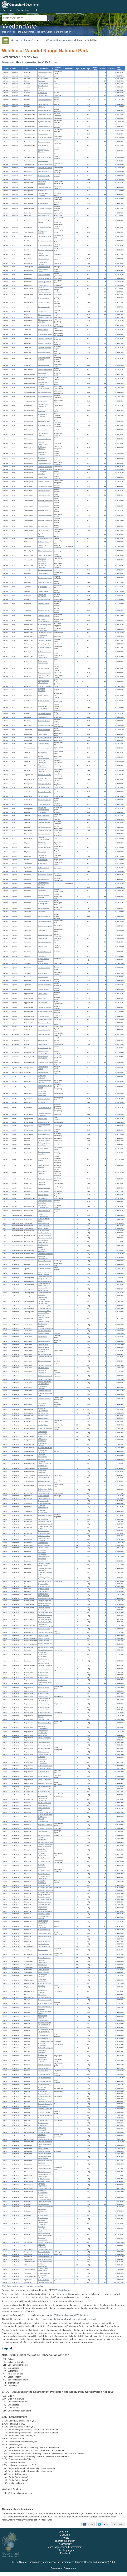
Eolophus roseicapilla (45, 686)
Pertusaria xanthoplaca (42, 1250)
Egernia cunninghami (45, 926)
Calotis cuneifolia (43, 1333)
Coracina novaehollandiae (43, 387)
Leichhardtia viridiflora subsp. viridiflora (45, 1273)
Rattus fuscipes (43, 104)
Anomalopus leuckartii (45, 874)
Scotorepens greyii (44, 142)
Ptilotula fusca (42, 477)
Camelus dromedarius (45, 72)
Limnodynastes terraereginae (43, 1057)
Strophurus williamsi (44, 1023)
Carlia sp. (41, 887)
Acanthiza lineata (43, 506)
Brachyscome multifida (45, 1328)
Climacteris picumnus (45, 555)
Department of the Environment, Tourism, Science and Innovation (36, 32)
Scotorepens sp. (43, 145)
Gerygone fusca (43, 526)
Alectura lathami (43, 834)
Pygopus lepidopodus (45, 1011)
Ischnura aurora (43, 1198)
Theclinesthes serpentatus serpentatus (42, 1093)
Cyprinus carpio (43, 1072)
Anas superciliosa (44, 815)
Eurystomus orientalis (45, 570)
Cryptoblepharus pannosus (43, 896)
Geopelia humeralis (44, 792)
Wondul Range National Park (64, 40)
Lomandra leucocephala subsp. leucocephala (44, 1301)
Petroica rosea (43, 285)
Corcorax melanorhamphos (43, 289)
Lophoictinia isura (44, 743)
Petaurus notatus (43, 215)
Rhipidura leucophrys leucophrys (45, 321)
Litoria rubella (42, 1044)
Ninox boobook (43, 591)
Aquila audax (42, 734)
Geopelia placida (43, 796)
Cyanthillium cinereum (45, 1356)
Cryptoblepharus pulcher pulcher (43, 903)
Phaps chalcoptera (44, 804)
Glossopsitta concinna (45, 632)
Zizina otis (41, 1102)
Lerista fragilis (42, 930)
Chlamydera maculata (45, 551)
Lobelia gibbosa (43, 1425)
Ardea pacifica (42, 752)
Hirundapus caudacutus (42, 770)
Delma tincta (42, 998)
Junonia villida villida (44, 1130)
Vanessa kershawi (44, 1134)
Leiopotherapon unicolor (43, 1068)
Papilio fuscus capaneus (42, 1172)
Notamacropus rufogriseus (43, 194)
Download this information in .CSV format (30, 62)
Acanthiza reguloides (45, 515)
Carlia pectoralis (43, 879)
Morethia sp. (42, 956)
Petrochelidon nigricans (42, 263)
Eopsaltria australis (44, 274)
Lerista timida (42, 938)
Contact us (23, 10)
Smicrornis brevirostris (45, 538)
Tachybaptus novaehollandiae (43, 809)
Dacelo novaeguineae (45, 578)
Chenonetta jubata (44, 822)
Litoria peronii (42, 1040)
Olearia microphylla (44, 1365)
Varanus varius (43, 977)
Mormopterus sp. (43, 179)
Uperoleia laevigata (44, 1048)
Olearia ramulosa (43, 1368)
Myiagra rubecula (43, 302)
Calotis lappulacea (44, 1341)
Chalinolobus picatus (44, 118)
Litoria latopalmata (44, 1034)
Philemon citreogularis (45, 467)
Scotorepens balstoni (45, 137)
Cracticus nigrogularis (45, 338)
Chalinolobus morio (44, 114)
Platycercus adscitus (44, 647)
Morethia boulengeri (44, 952)
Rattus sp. (41, 107)
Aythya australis (43, 819)
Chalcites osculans (44, 615)
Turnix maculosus (44, 700)
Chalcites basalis (43, 603)
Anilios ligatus (42, 863)
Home (14, 40)
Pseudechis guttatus (44, 847)
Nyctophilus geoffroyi (45, 126)
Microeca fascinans (44, 278)
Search (51, 18)
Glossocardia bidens (44, 1361)
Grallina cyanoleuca (44, 294)
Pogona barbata (43, 989)
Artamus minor (43, 329)
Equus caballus (43, 78)
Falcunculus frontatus (45, 369)
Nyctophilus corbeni (44, 121)
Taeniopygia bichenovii (45, 250)
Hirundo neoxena (43, 259)
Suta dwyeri (42, 852)
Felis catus (41, 81)
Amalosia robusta (43, 1016)
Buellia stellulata (43, 1223)
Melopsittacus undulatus (42, 636)
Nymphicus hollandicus (42, 690)
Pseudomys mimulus (44, 100)
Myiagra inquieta (43, 298)
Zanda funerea (43, 695)
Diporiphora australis (44, 984)
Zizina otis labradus (44, 1107)
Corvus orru (42, 311)
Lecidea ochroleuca (44, 1233)
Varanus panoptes (44, 967)
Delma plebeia (42, 993)
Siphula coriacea (43, 1230)
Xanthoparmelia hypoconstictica (43, 1241)
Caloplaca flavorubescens (43, 1257)
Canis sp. (41, 90)
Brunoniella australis (44, 1261)
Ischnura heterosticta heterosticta (45, 1202)
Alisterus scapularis (44, 624)
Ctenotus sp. (42, 911)
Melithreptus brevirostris (42, 453)
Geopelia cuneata (44, 787)
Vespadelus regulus (44, 157)
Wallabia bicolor (43, 203)
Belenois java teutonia (45, 1138)
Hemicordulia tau (43, 1191)
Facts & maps (32, 40)
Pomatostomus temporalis (43, 410)
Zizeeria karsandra (44, 1098)
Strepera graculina (44, 352)
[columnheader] (6, 68)
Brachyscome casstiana (42, 1325)
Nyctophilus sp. (43, 134)
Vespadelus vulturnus (45, 168)
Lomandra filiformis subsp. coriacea (44, 1284)
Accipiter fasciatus (44, 729)
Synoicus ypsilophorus (45, 830)
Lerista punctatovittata (45, 935)
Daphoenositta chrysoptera (43, 405)
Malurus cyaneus (43, 542)
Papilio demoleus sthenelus (43, 1166)
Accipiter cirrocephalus (45, 725)
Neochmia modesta (44, 236)
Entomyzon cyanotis (44, 425)
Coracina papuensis (44, 392)
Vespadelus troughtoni (45, 164)
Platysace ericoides (44, 1268)
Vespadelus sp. (43, 161)
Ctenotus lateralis (43, 908)
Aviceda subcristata (44, 737)
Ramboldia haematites (45, 1254)
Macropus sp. (42, 190)
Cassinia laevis (43, 1344)
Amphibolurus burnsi (44, 980)
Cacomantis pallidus (44, 599)
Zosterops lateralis (44, 267)
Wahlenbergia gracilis (45, 1428)
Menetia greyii (42, 946)
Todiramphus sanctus (45, 582)
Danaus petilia (42, 1119)
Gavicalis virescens (44, 430)
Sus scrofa (41, 76)
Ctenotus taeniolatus (44, 921)
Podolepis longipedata (45, 1376)
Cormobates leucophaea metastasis (42, 565)
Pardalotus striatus (44, 490)
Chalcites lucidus (43, 610)
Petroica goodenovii (44, 281)
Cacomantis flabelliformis (42, 596)
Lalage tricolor (42, 401)
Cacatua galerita (43, 668)
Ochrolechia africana (44, 1235)
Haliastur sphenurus (44, 740)
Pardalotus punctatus (45, 486)
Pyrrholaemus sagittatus (42, 535)
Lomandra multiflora (44, 1308)
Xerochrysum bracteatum (42, 1404)
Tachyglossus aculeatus (42, 232)
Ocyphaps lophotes (44, 799)
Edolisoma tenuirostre (45, 396)
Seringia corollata (43, 1415)
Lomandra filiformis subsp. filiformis (44, 1289)
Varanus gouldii (43, 963)
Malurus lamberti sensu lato (43, 546)
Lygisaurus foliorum (44, 942)
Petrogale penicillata (44, 198)
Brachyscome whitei (44, 1330)
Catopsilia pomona (44, 1140)
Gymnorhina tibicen (44, 347)
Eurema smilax (43, 1148)
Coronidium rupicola (44, 1354)
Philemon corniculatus (45, 469)
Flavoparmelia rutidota (45, 1238)
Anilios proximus (43, 867)
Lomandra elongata (44, 1281)
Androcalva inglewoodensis (43, 1409)
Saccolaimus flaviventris (42, 183)
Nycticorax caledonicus (42, 761)
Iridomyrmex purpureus (42, 1077)
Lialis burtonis (42, 1002)
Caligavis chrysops (44, 421)
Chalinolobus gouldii (44, 110)
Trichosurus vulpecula (45, 208)
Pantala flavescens (44, 1188)
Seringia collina (43, 1413)
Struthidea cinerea (44, 292)
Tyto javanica (42, 586)
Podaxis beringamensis (43, 1215)
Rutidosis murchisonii (45, 1379)
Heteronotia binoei (44, 1030)
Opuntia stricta (43, 1418)
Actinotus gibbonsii (44, 1264)
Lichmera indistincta (44, 439)
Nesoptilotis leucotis (44, 463)
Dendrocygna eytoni (44, 827)
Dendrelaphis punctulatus (42, 856)
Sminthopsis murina (44, 227)
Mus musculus (42, 95)
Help (35, 10)
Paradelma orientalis (44, 1007)
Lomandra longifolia (44, 1306)
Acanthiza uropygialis (45, 520)
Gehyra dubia (42, 1026)
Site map (7, 10)
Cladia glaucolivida (44, 1225)
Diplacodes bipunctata (45, 1179)
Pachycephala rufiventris (42, 383)
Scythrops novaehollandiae (43, 620)
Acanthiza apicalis (44, 495)
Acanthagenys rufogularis (42, 415)
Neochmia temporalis (45, 241)
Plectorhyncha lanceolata (42, 473)
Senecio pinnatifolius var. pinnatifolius (44, 1383)
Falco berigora (42, 717)
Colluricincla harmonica (42, 374)
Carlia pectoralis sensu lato (43, 883)
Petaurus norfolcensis (45, 213)
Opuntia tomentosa (44, 1421)
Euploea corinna (43, 1122)
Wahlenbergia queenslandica (43, 1433)
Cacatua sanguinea (44, 673)
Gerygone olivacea (44, 530)
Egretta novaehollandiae (43, 757)
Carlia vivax (42, 890)
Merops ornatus (43, 573)
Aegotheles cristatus (44, 775)
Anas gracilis (42, 812)
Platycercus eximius (44, 652)
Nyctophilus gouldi (44, 130)
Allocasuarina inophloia (42, 1444)
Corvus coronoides (44, 307)
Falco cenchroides (44, 720)
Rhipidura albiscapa (44, 315)
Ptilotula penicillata (44, 481)
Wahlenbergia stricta (44, 1436)
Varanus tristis (42, 973)
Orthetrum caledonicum (42, 1183)
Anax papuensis (43, 1195)
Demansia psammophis (42, 843)
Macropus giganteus (44, 187)
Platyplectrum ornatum (45, 1062)
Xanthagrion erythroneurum (43, 1206)
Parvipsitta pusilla (44, 644)
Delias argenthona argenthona (44, 1144)
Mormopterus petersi (44, 171)
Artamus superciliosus (45, 334)
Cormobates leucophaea (42, 560)
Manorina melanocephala (43, 443)
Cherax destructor (44, 1210)
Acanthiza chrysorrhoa (45, 500)
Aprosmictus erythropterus (42, 629)
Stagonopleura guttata (45, 245)
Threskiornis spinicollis (45, 748)
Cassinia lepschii (43, 1347)
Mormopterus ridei (44, 175)
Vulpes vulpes (42, 93)
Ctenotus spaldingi (44, 916)
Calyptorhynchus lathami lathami (43, 682)
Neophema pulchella (44, 640)
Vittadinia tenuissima (44, 1398)
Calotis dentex (42, 1336)
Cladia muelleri (43, 1228)
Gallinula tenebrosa (44, 714)
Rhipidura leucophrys (45, 317)
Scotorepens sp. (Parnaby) (43, 151)
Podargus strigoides (44, 784)
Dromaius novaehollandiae (43, 838)
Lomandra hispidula (44, 1292)
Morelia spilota (43, 860)
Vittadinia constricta (44, 1390)
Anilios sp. (41, 871)
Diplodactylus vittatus (45, 1019)
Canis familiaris (43, 83)
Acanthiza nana (43, 510)
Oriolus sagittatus (43, 365)
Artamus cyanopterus (45, 325)
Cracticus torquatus (44, 343)
